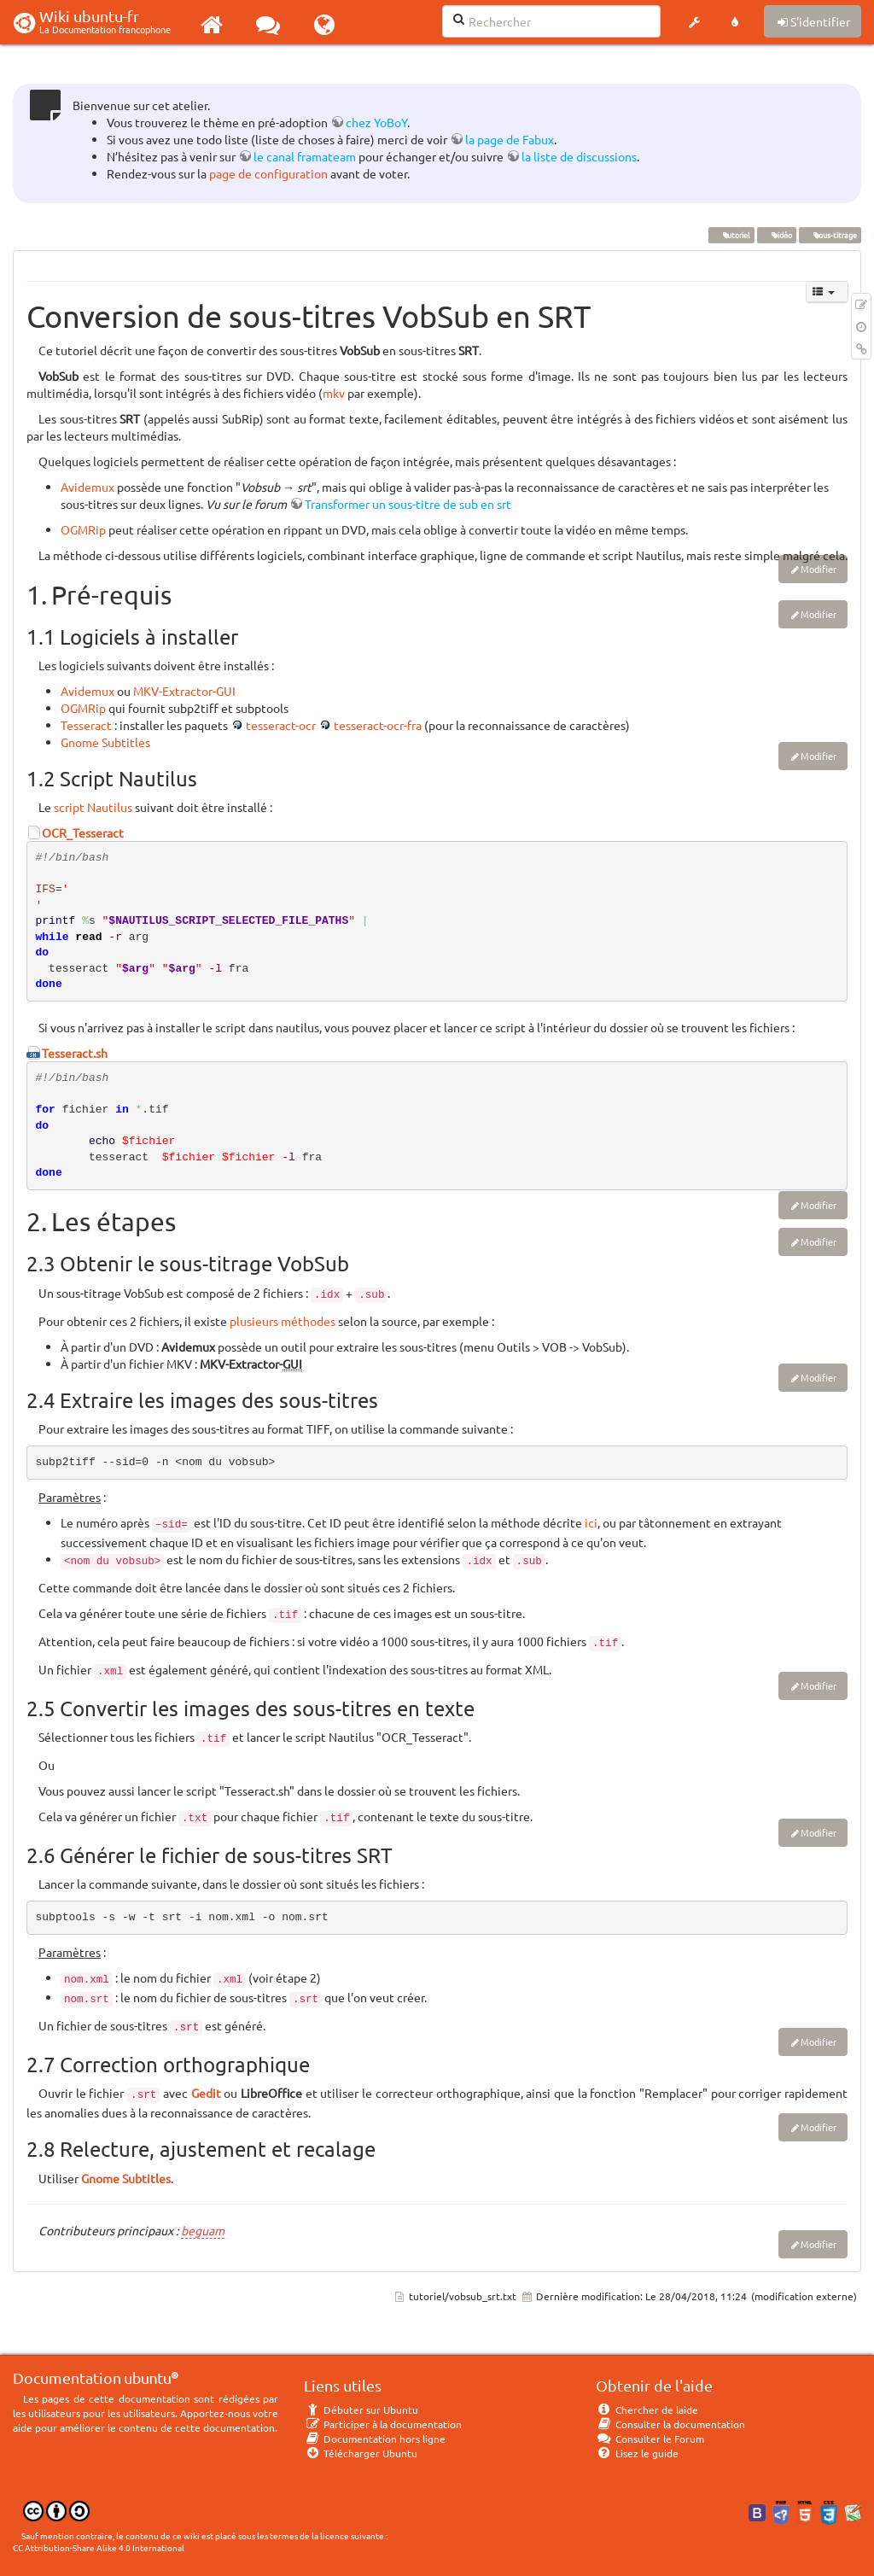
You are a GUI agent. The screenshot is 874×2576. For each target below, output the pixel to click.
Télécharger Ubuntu (360, 2453)
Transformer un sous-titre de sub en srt (408, 503)
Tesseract (86, 725)
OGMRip (83, 529)
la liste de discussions (579, 156)
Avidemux (87, 486)
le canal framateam (304, 156)
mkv (334, 392)
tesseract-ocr (281, 725)
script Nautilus (93, 807)
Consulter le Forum (650, 2438)
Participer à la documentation (383, 2424)
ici (591, 1522)
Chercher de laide (647, 2409)
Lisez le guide (637, 2453)
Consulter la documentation (670, 2424)
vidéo (776, 235)
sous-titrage (829, 235)
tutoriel (731, 235)
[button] (693, 22)
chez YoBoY (376, 122)
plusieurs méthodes (282, 1321)
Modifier (818, 568)
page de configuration (268, 173)
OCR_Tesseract (83, 832)
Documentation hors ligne (375, 2438)
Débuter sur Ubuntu (361, 2409)
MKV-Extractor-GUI (184, 690)
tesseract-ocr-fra (378, 725)
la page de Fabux (509, 139)
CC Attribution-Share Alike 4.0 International (98, 2547)
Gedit (206, 2092)
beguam (202, 2230)
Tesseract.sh (75, 1052)
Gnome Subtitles (105, 742)
